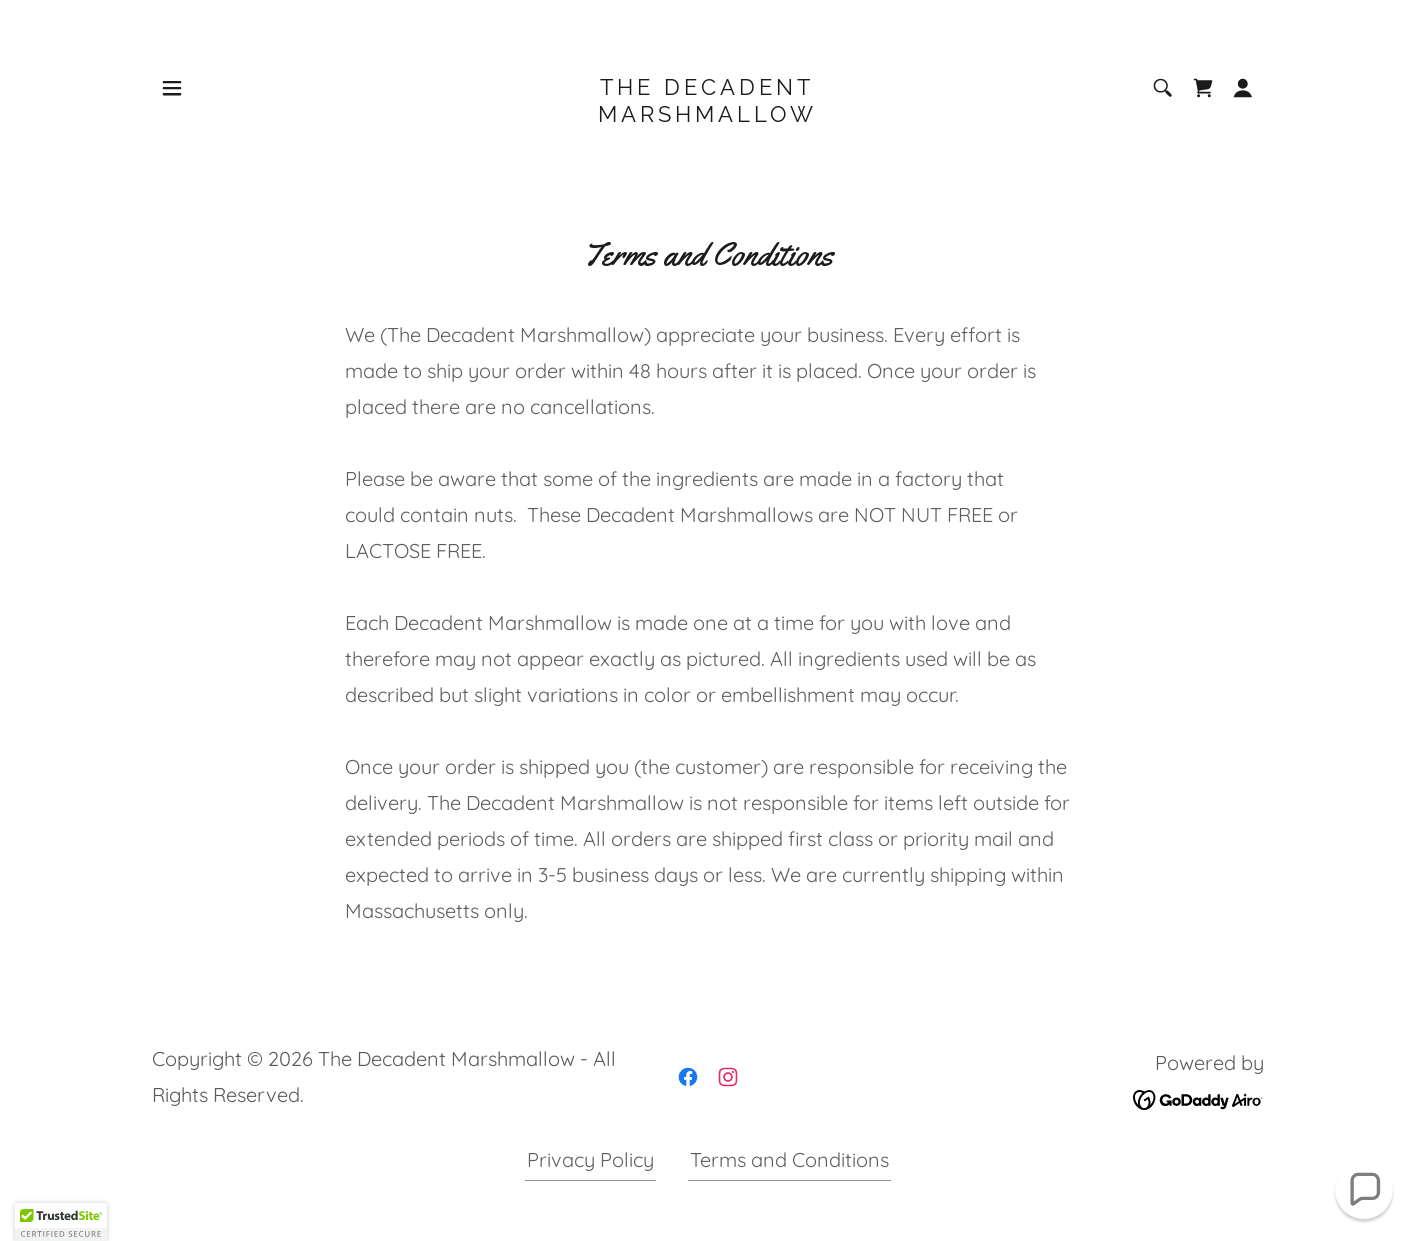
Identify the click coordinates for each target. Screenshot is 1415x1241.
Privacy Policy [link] (590, 1159)
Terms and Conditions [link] (789, 1159)
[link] (707, 114)
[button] (172, 88)
